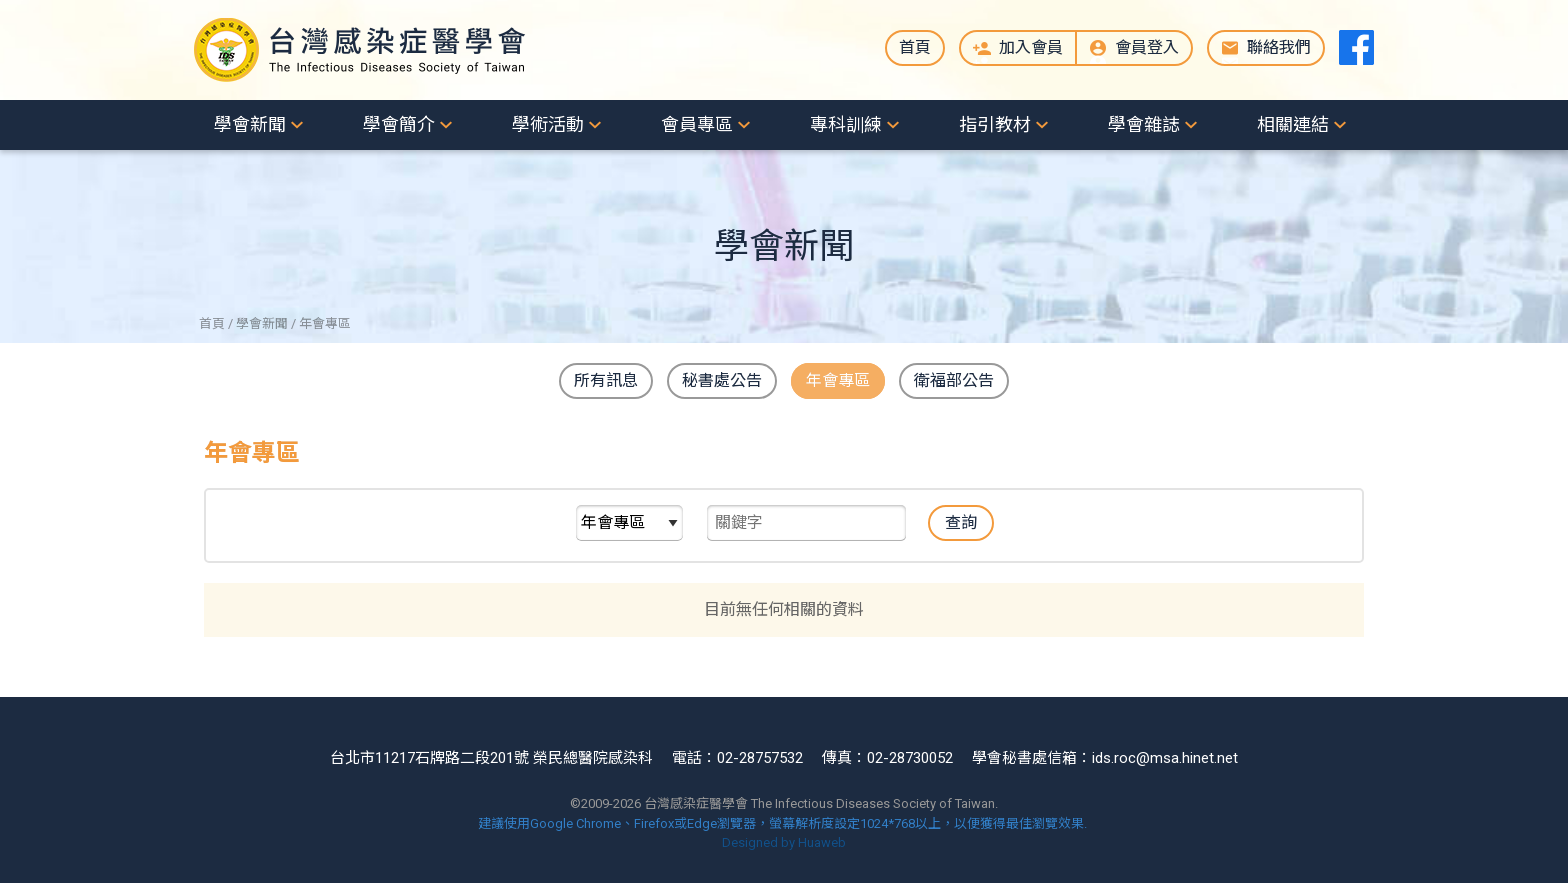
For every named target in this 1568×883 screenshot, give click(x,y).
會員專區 (697, 124)
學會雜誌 (1144, 124)
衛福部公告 (954, 380)
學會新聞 (250, 124)
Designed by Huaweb (784, 842)
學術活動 (548, 124)
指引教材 (995, 124)
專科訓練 (846, 124)
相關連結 (1293, 124)
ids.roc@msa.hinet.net (1165, 758)
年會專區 (838, 380)
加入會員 (1031, 47)
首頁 (915, 47)
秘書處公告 (722, 380)
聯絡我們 (1279, 47)
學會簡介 (399, 124)
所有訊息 (606, 380)
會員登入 (1147, 47)
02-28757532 (760, 758)
